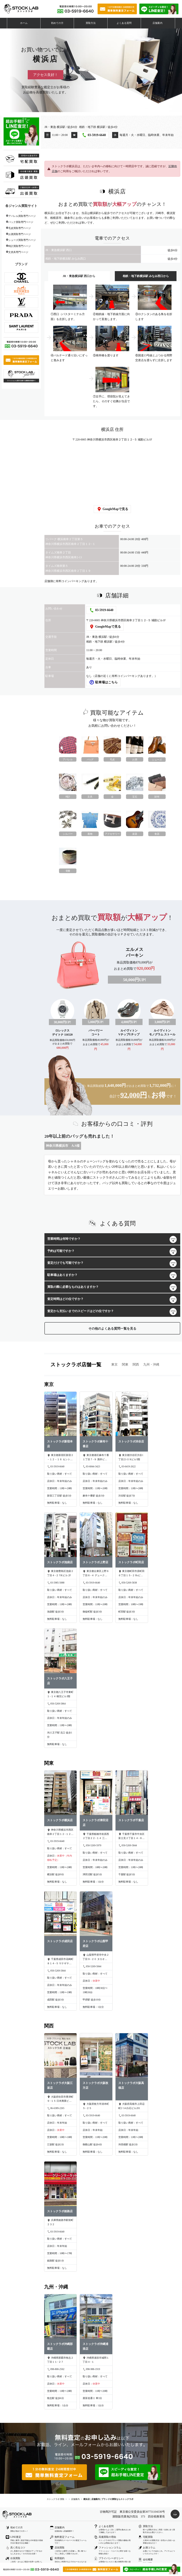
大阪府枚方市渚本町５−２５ (96, 2113)
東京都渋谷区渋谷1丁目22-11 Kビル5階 (130, 1464)
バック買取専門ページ (20, 222)
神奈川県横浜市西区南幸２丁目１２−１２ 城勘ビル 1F (60, 1840)
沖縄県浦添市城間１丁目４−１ (96, 2367)
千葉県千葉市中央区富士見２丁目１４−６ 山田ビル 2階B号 (131, 1844)
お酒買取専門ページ (19, 234)
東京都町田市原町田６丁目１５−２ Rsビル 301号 (131, 1581)
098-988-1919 (91, 2377)
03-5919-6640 (94, 135)
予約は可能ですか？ (62, 1252)
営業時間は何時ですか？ (65, 1239)
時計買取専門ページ (19, 246)
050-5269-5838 (127, 1590)
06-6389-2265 (55, 2116)
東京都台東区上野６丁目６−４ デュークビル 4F (96, 1581)
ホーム (24, 23)
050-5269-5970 (92, 1853)
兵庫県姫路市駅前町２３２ (60, 2229)
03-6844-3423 (91, 1474)
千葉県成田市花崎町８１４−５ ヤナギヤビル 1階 (60, 1969)
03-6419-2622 (127, 1474)
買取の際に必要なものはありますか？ (75, 1292)
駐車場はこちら (103, 682)
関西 (136, 1372)
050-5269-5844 (127, 1853)
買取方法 (91, 23)
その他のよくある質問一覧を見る (112, 1336)
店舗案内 (157, 23)
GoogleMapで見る (112, 509)
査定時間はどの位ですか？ (67, 1305)
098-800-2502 (55, 2377)
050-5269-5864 (56, 1711)
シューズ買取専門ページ (22, 240)
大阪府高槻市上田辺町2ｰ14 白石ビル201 (131, 2113)
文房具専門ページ (18, 252)
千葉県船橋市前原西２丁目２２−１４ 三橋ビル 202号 (96, 1844)
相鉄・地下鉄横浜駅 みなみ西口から (146, 276)
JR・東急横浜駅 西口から (79, 276)
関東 (125, 1372)
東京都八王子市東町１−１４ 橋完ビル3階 (60, 1701)
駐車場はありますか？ (64, 1279)
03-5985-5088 (55, 1590)
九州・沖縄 (151, 1372)
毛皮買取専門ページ (19, 228)
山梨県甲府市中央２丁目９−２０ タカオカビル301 (96, 1965)
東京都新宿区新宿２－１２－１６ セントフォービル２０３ (60, 1465)
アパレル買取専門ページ (22, 216)
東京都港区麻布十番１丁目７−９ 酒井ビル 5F (96, 1465)
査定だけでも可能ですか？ (67, 1265)
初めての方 (57, 23)
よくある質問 (124, 23)
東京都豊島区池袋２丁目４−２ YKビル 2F (60, 1580)
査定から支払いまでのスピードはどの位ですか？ (83, 1318)
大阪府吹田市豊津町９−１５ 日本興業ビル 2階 (60, 2107)
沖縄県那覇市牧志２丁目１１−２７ (60, 2367)
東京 (114, 1372)
